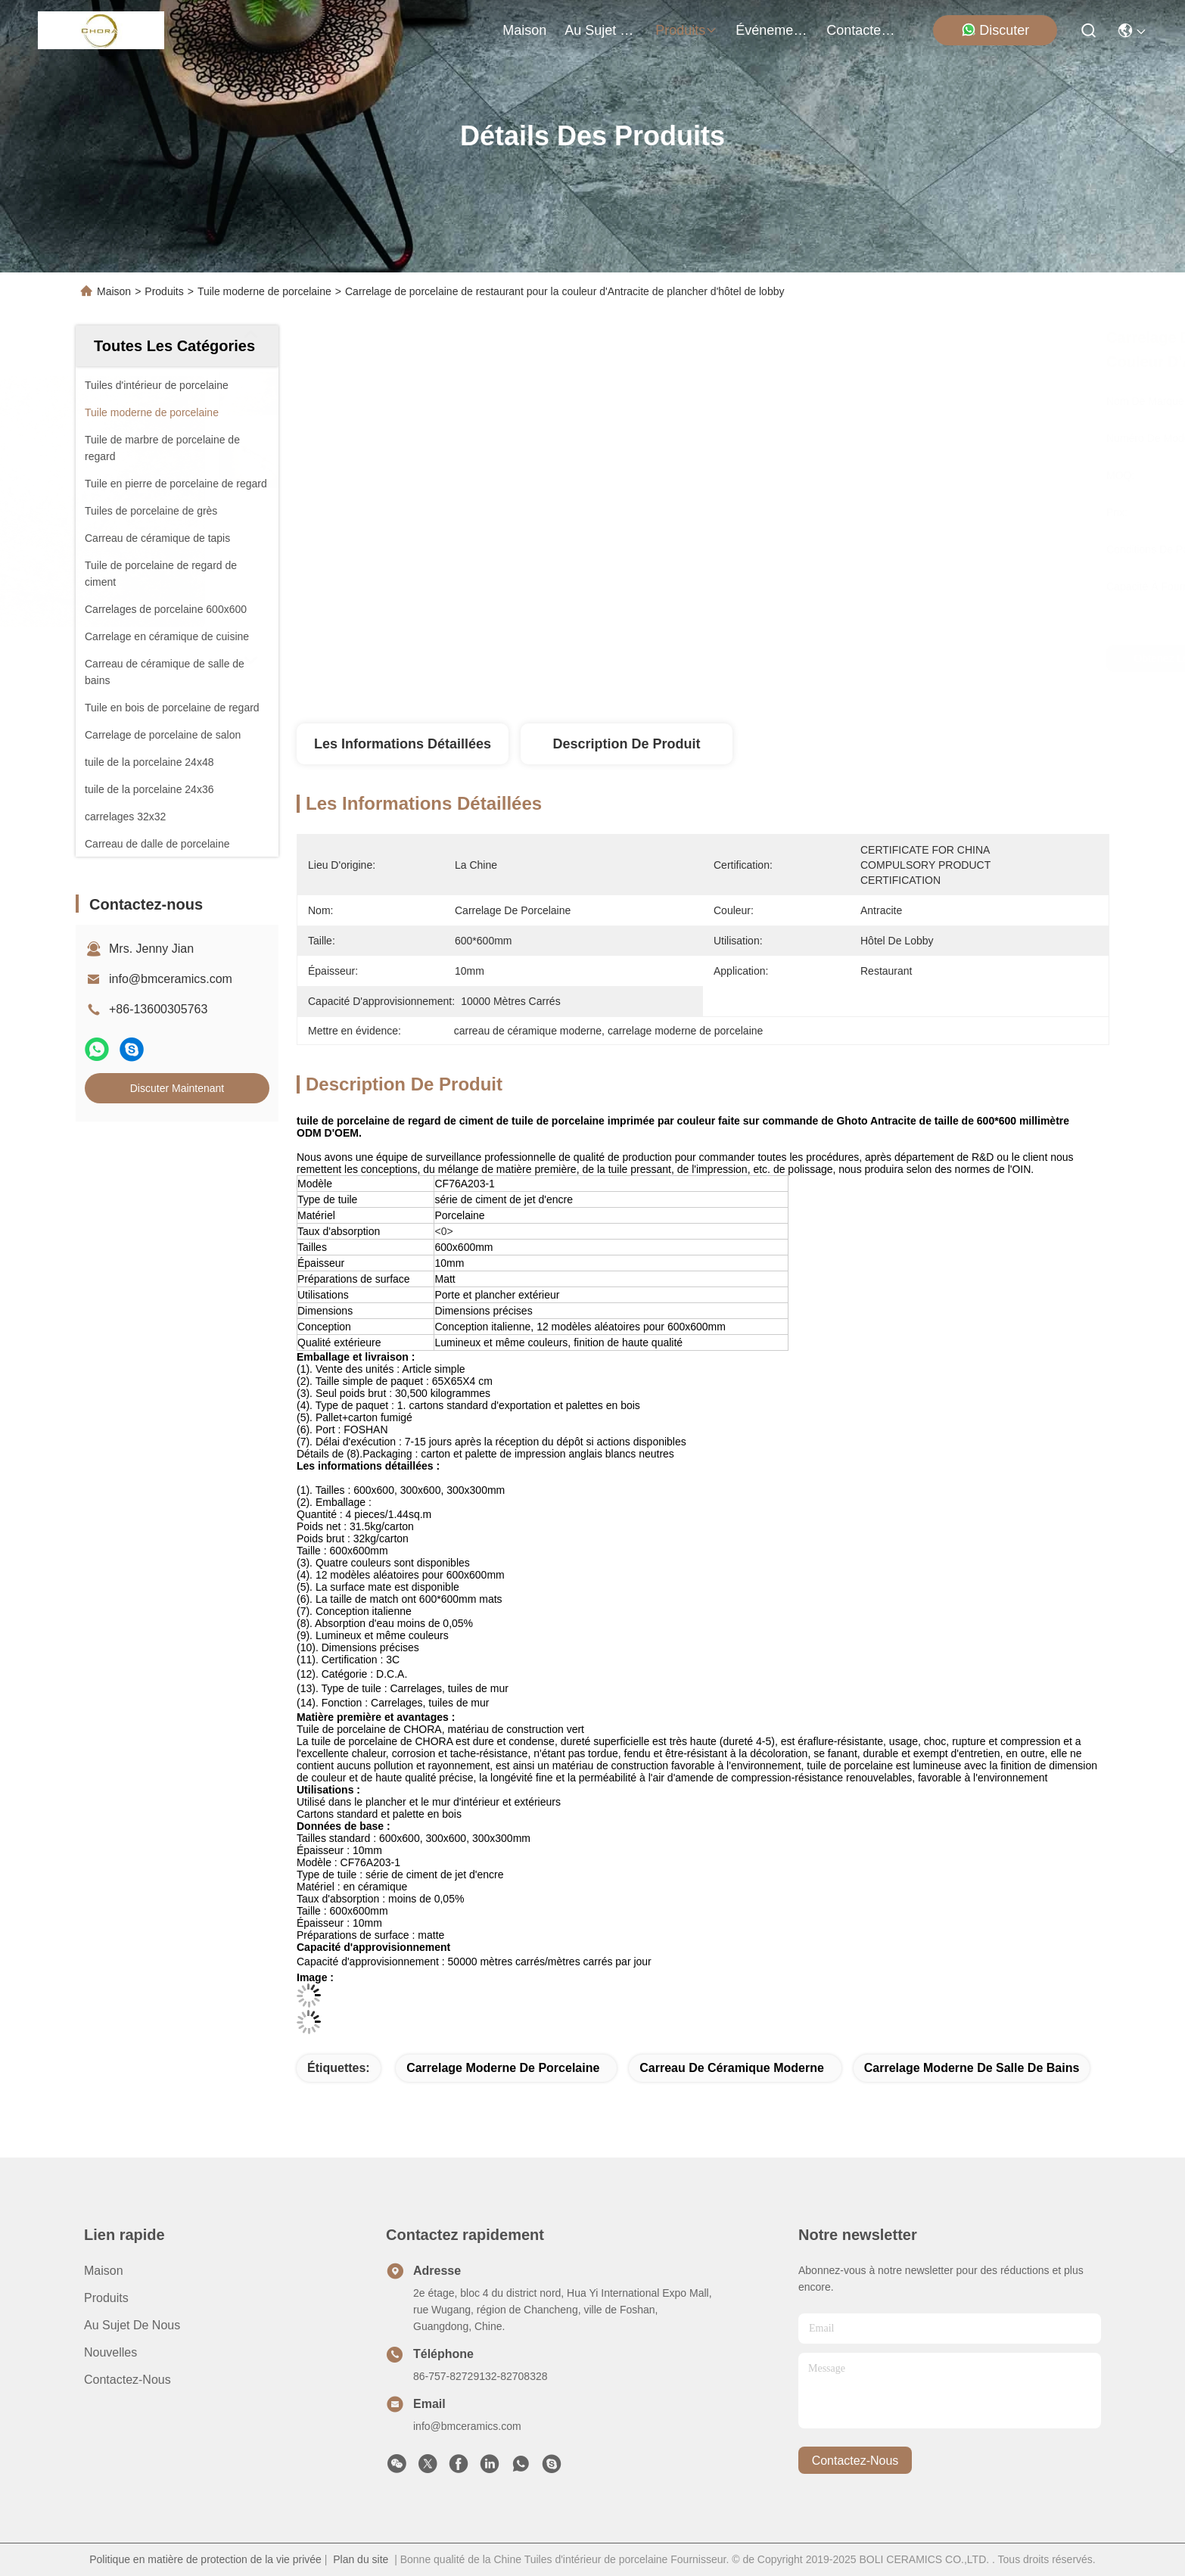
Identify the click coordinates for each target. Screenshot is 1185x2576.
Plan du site (360, 2559)
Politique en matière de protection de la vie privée (205, 2559)
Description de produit (626, 743)
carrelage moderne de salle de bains (972, 2067)
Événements (772, 30)
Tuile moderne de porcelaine (264, 291)
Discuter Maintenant (177, 1088)
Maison (524, 30)
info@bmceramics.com (170, 978)
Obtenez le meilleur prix (830, 658)
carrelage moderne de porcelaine (502, 2067)
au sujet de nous (601, 30)
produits (686, 30)
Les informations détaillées (402, 743)
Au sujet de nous (132, 2325)
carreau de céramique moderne (731, 2067)
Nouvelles (110, 2352)
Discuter (995, 30)
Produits (164, 291)
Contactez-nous (127, 2379)
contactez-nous (862, 30)
